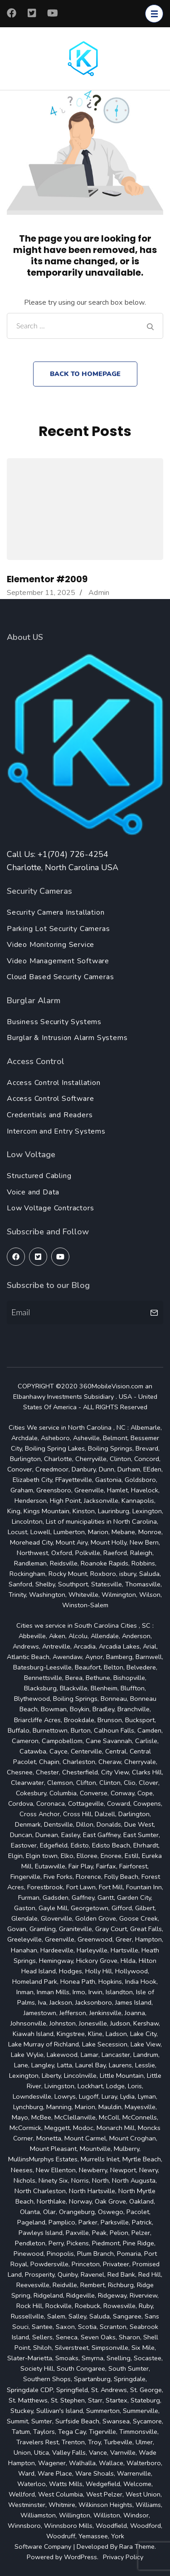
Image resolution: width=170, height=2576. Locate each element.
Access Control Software (50, 1099)
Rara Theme (137, 2546)
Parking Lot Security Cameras (58, 929)
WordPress (80, 2556)
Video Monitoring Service (50, 945)
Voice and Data (33, 1192)
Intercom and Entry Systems (56, 1131)
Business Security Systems (54, 1022)
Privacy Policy (123, 2556)
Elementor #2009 (47, 579)
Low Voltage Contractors (50, 1208)
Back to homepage (85, 373)
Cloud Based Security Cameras (60, 977)
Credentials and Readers (49, 1115)
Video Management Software (58, 961)
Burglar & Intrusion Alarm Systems (67, 1038)
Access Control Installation (54, 1083)
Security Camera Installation (55, 912)
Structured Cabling (39, 1176)
